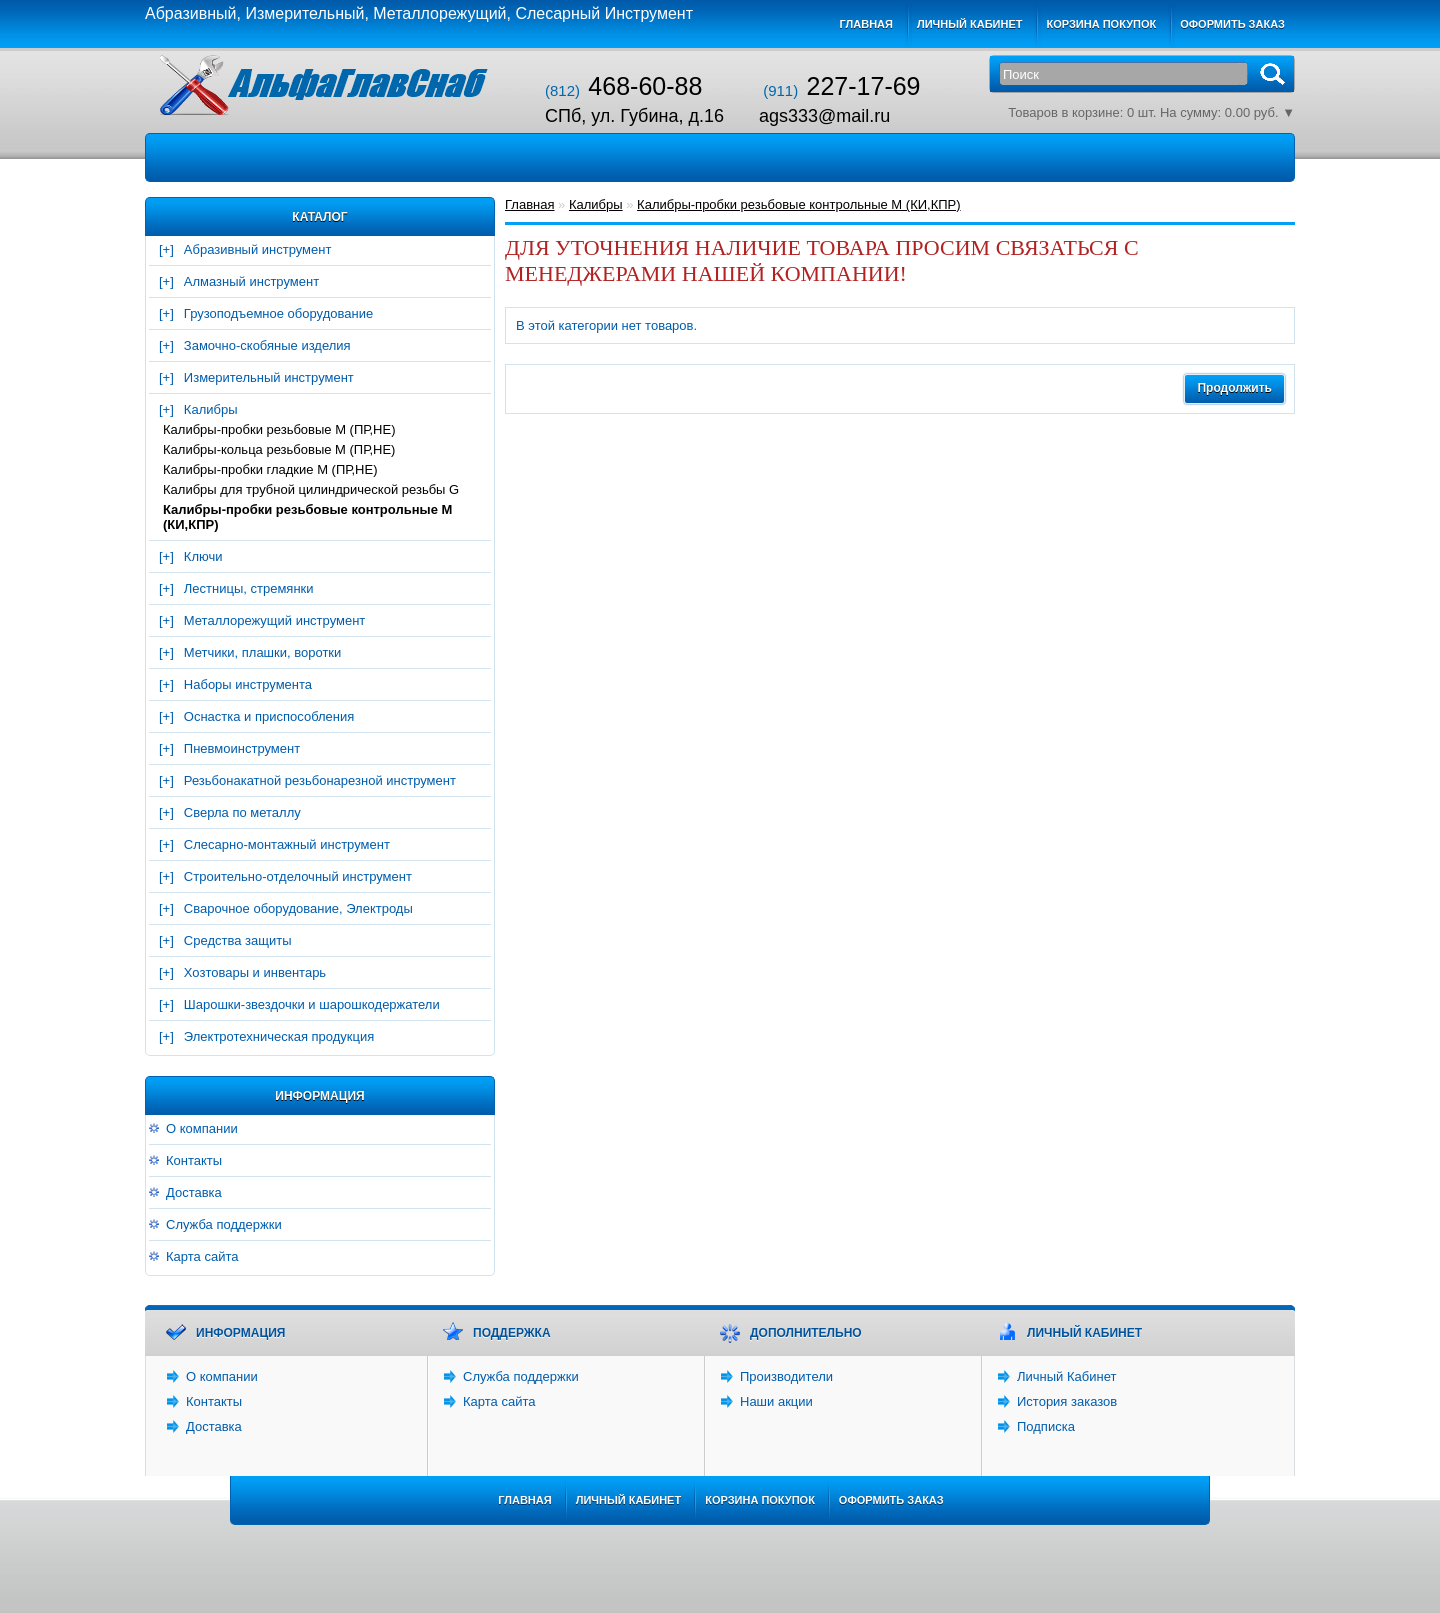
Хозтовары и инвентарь (255, 972)
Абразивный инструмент (258, 249)
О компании (202, 1128)
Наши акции (776, 1401)
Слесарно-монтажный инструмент (287, 844)
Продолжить (1234, 388)
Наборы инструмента (248, 684)
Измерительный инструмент (269, 377)
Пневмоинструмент (242, 748)
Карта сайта (202, 1256)
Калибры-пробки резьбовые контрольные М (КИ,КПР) (307, 517)
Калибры (211, 409)
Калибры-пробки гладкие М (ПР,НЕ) (270, 469)
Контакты (194, 1160)
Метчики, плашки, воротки (262, 652)
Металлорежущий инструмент (274, 620)
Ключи (203, 556)
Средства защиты (238, 940)
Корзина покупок (1101, 24)
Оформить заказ (1232, 24)
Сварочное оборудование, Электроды (298, 908)
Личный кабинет (970, 24)
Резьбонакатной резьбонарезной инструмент (320, 780)
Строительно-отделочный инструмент (298, 876)
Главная (866, 24)
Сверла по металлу (242, 812)
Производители (786, 1376)
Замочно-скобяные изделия (267, 345)
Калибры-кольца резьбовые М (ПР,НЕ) (279, 449)
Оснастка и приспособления (269, 716)
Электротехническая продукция (279, 1036)
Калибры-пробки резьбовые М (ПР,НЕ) (279, 429)
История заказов (1067, 1401)
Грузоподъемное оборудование (278, 313)
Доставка (194, 1192)
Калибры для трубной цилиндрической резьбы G (311, 489)
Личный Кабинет (1066, 1376)
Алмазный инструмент (251, 281)
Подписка (1046, 1426)
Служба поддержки (224, 1224)
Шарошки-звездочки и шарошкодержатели (312, 1004)
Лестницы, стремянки (249, 588)
